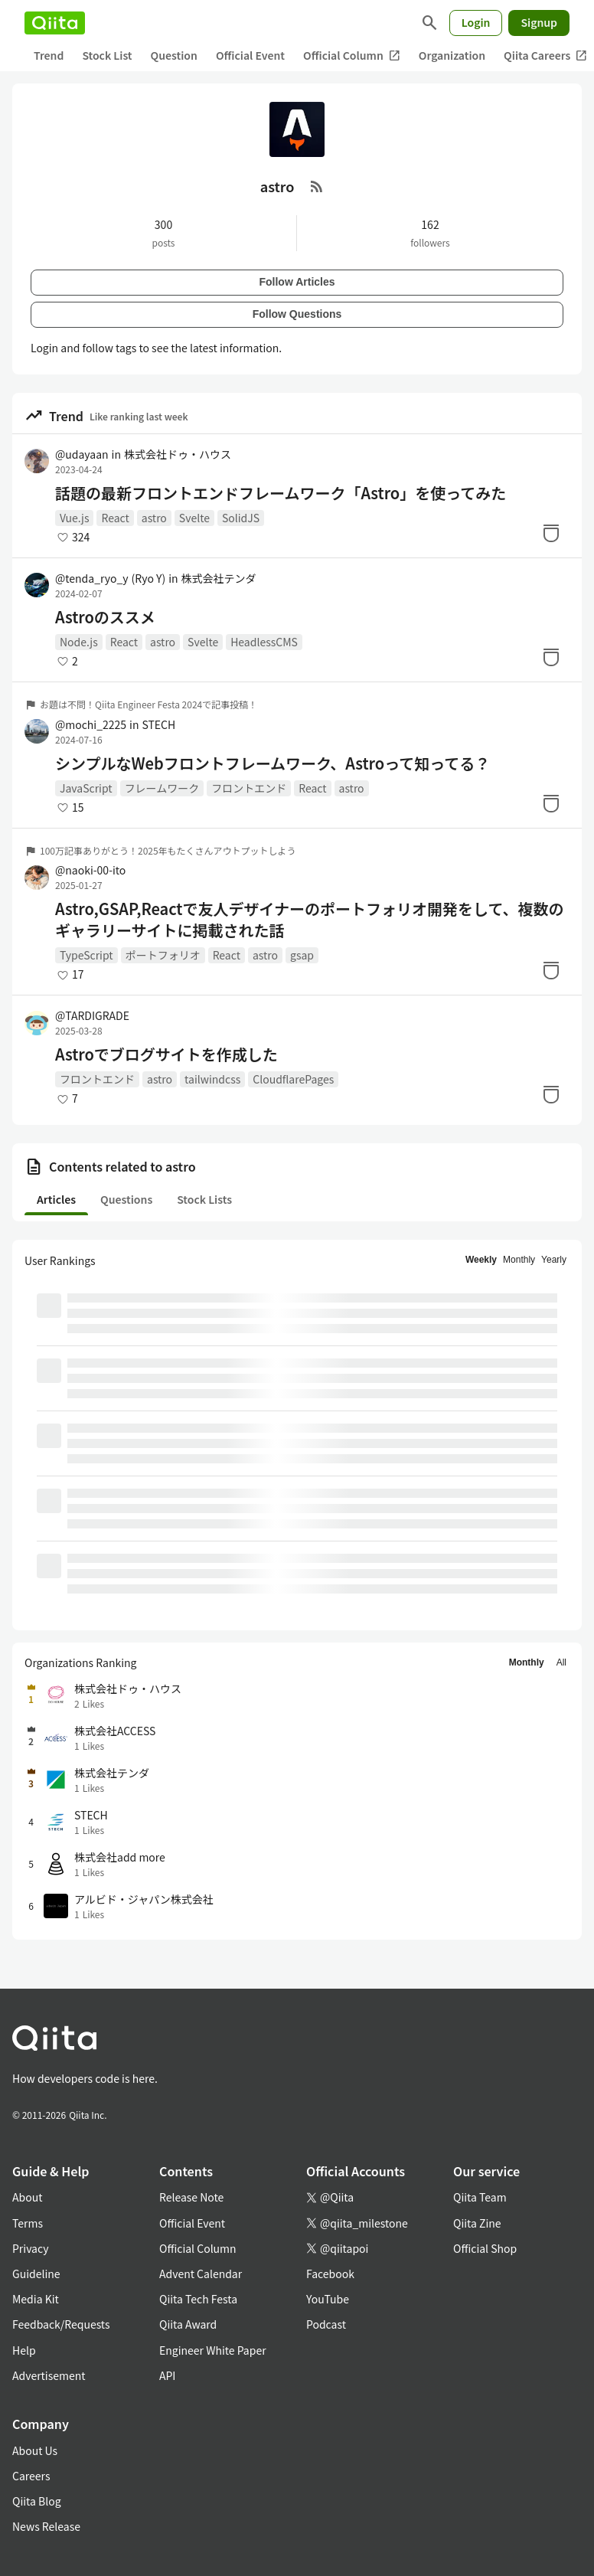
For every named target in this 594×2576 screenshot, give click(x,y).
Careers (31, 2475)
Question (174, 55)
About (27, 2197)
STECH (158, 724)
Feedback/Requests (61, 2324)
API (167, 2375)
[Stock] (551, 533)
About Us (34, 2450)
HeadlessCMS (264, 641)
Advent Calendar (200, 2273)
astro (154, 517)
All (561, 1662)
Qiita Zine (477, 2223)
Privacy (30, 2248)
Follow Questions (297, 314)
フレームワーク (162, 788)
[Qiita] (54, 22)
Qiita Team (480, 2197)
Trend (49, 55)
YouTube (327, 2298)
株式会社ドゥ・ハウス (177, 454)
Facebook (330, 2273)
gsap (302, 955)
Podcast (326, 2324)
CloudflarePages (293, 1079)
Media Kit (35, 2298)
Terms (27, 2223)
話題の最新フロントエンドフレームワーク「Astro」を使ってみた (280, 493)
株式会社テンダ (218, 578)
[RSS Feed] (317, 186)
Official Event (250, 55)
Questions (126, 1199)
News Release (46, 2526)
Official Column (351, 55)
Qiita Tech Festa (198, 2298)
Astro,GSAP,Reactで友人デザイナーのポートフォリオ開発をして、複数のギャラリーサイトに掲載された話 (309, 919)
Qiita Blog (36, 2501)
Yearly (553, 1259)
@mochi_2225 (90, 724)
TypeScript (86, 955)
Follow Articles (297, 282)
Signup (539, 22)
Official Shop (485, 2248)
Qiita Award (188, 2324)
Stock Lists (204, 1199)
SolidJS (240, 517)
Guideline (36, 2273)
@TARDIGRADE (92, 1015)
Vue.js (74, 517)
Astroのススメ (105, 617)
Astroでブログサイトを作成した (166, 1054)
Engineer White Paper (212, 2350)
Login (476, 22)
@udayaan (82, 454)
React (115, 517)
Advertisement (49, 2375)
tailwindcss (212, 1079)
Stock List (107, 55)
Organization (452, 55)
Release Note (191, 2197)
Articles (56, 1199)
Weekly (481, 1259)
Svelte (194, 517)
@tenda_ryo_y (110, 578)
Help (24, 2350)
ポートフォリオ (163, 955)
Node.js (79, 641)
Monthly (519, 1259)
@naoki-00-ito (90, 870)
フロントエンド (248, 788)
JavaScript (86, 788)
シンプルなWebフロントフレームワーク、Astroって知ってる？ (272, 763)
